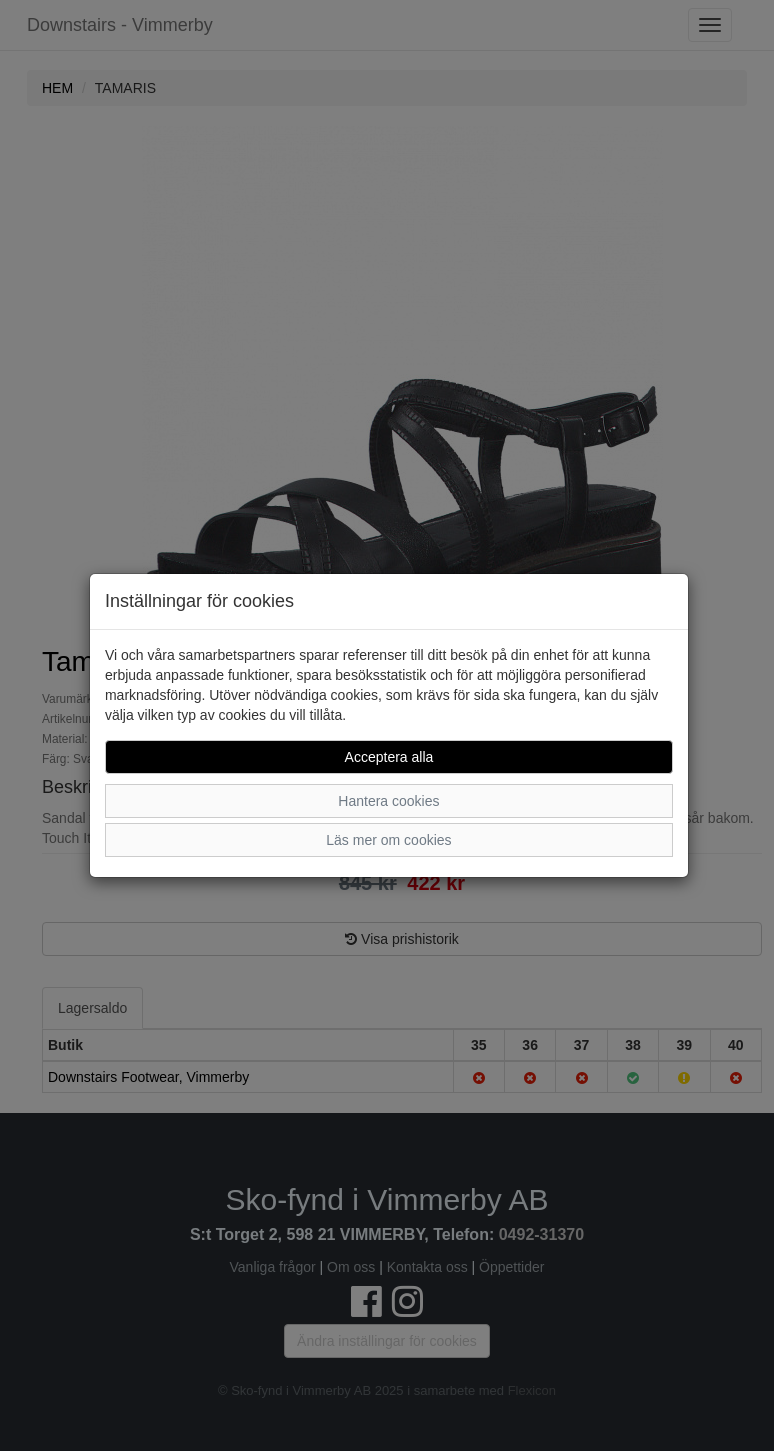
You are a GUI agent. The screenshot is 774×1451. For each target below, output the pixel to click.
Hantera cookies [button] (388, 801)
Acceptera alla (389, 757)
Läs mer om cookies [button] (388, 840)
